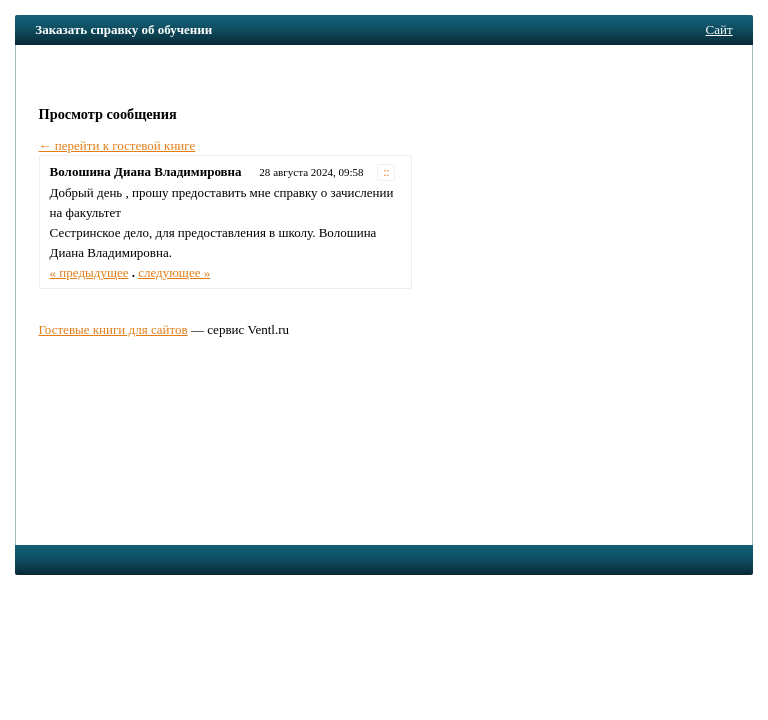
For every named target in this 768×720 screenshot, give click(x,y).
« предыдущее (89, 272)
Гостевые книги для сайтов (112, 329)
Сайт (719, 29)
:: (386, 172)
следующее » (174, 272)
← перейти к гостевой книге (117, 145)
